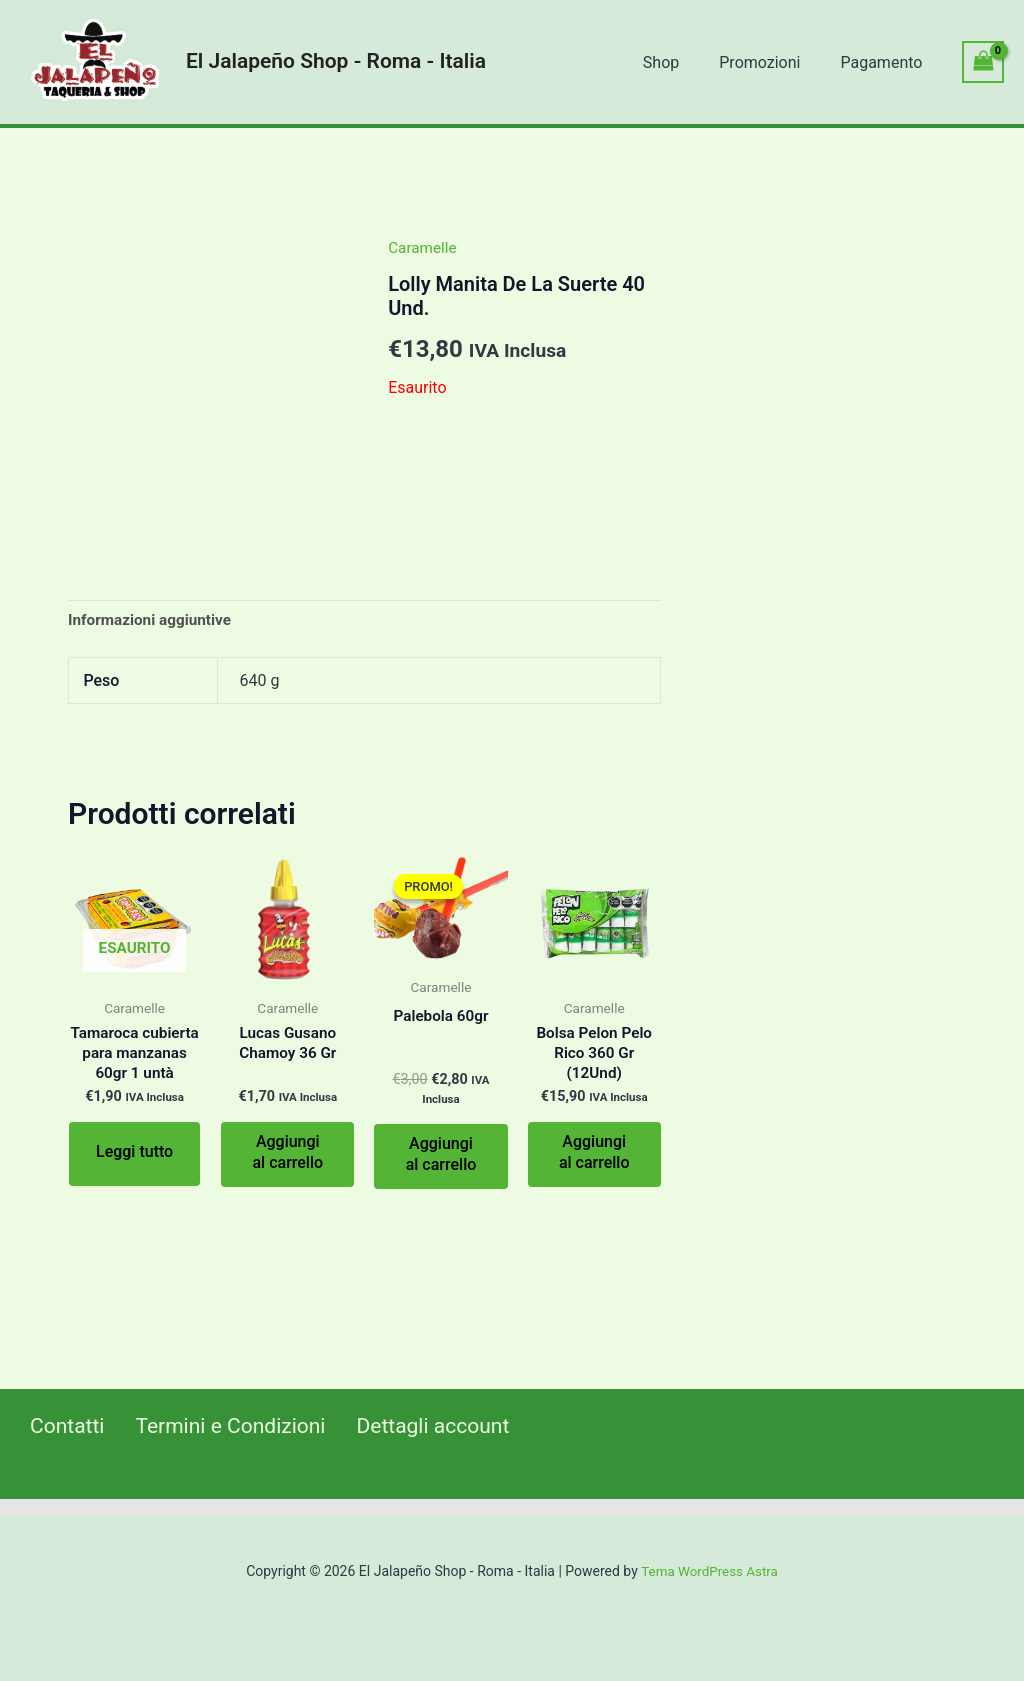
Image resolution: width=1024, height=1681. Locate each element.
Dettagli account (421, 1426)
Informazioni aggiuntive (153, 620)
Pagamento (885, 62)
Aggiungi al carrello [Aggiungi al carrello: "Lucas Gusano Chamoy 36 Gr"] (287, 1154)
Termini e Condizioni (219, 1426)
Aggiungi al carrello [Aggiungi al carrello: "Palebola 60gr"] (441, 1155)
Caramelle (424, 247)
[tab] (153, 621)
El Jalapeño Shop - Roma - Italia (336, 61)
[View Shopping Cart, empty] (983, 61)
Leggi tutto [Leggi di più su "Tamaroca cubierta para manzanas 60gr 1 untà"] (134, 1176)
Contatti (59, 1426)
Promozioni (771, 62)
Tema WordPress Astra (709, 1571)
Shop (681, 62)
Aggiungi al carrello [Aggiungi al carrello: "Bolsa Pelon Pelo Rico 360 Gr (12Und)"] (594, 1155)
